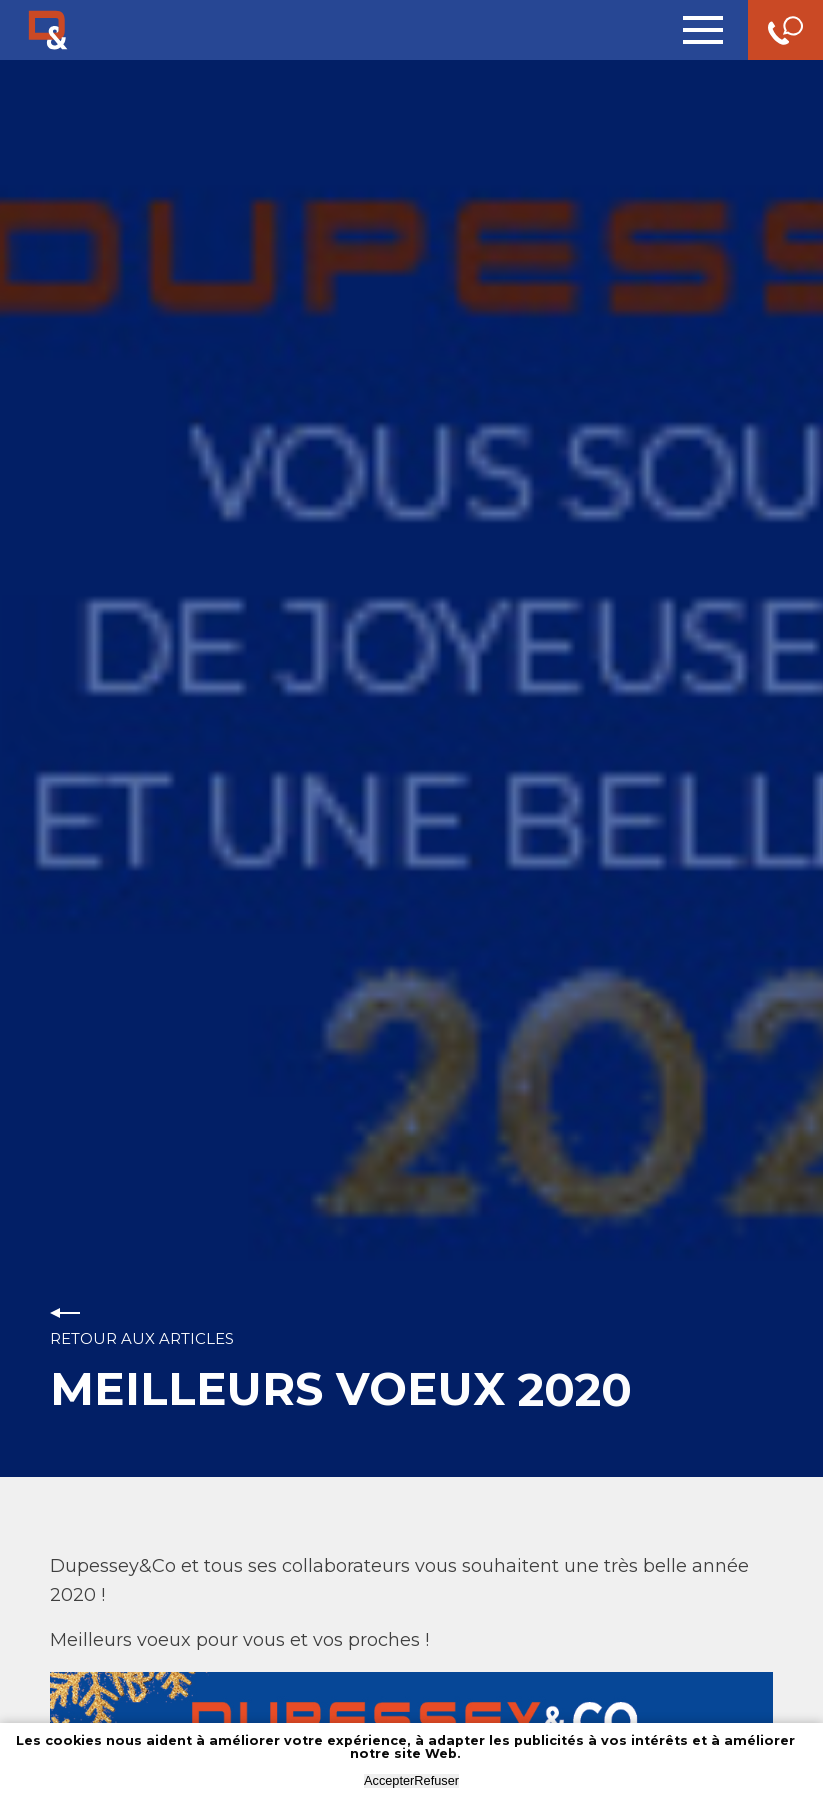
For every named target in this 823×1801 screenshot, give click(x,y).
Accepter (389, 1781)
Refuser (436, 1781)
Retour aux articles (142, 1338)
